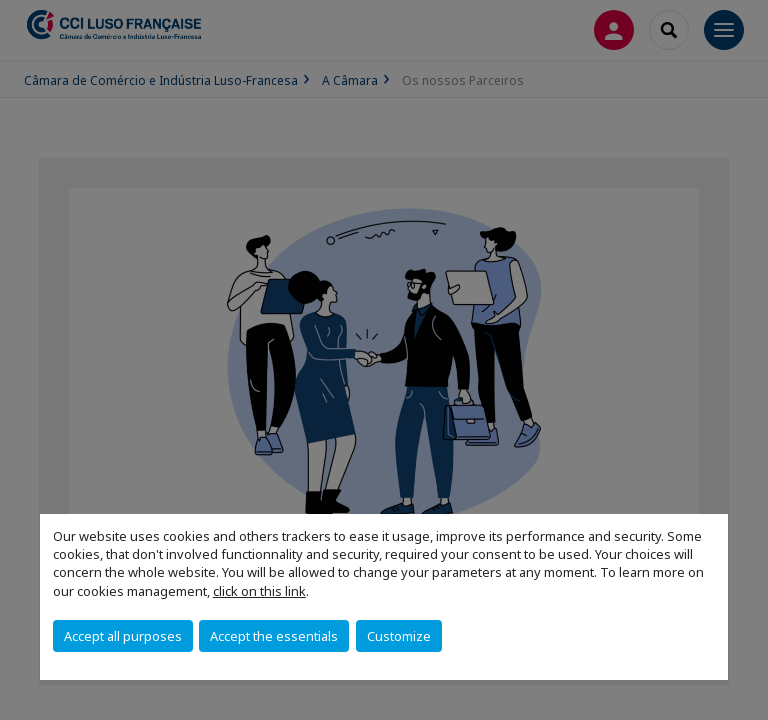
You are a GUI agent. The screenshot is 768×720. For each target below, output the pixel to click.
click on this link (259, 591)
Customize (399, 636)
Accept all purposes (123, 636)
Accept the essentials (274, 636)
